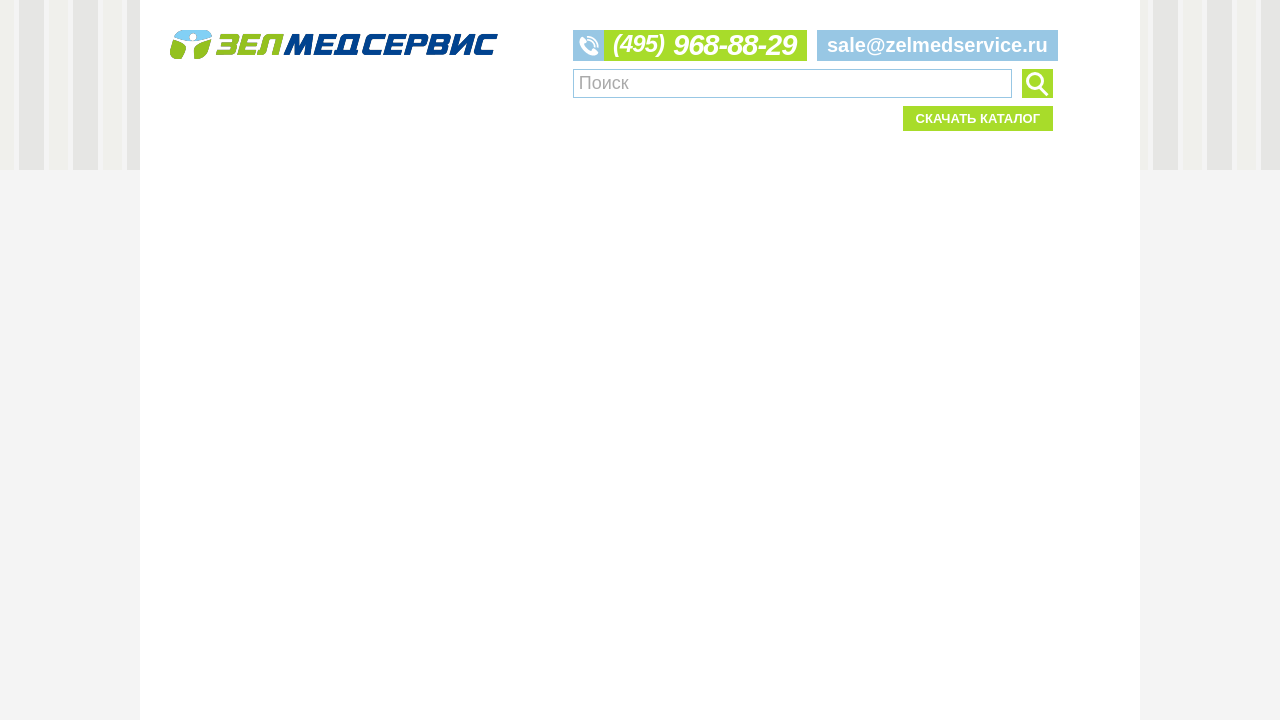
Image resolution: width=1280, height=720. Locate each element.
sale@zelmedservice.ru (937, 45)
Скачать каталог (978, 118)
